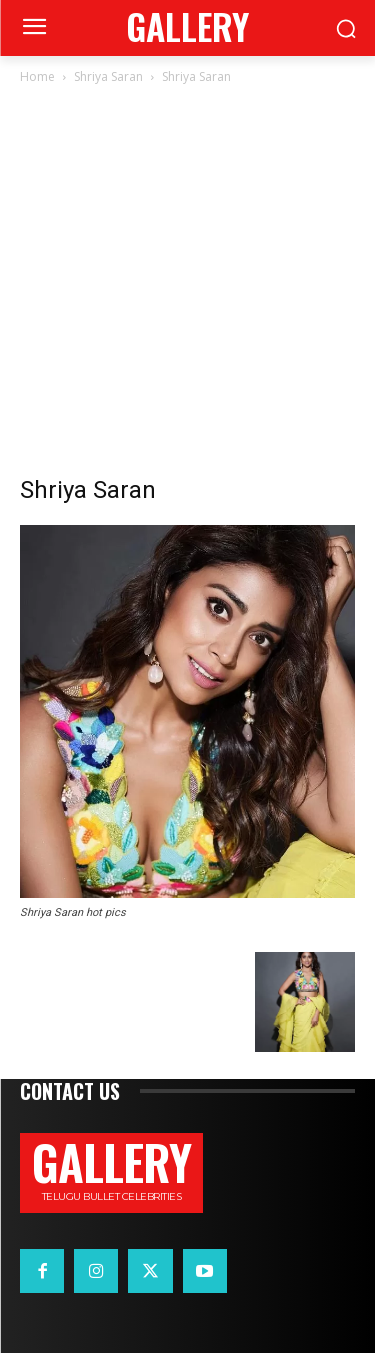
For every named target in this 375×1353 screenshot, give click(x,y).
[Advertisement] (187, 285)
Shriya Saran (108, 76)
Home (37, 76)
